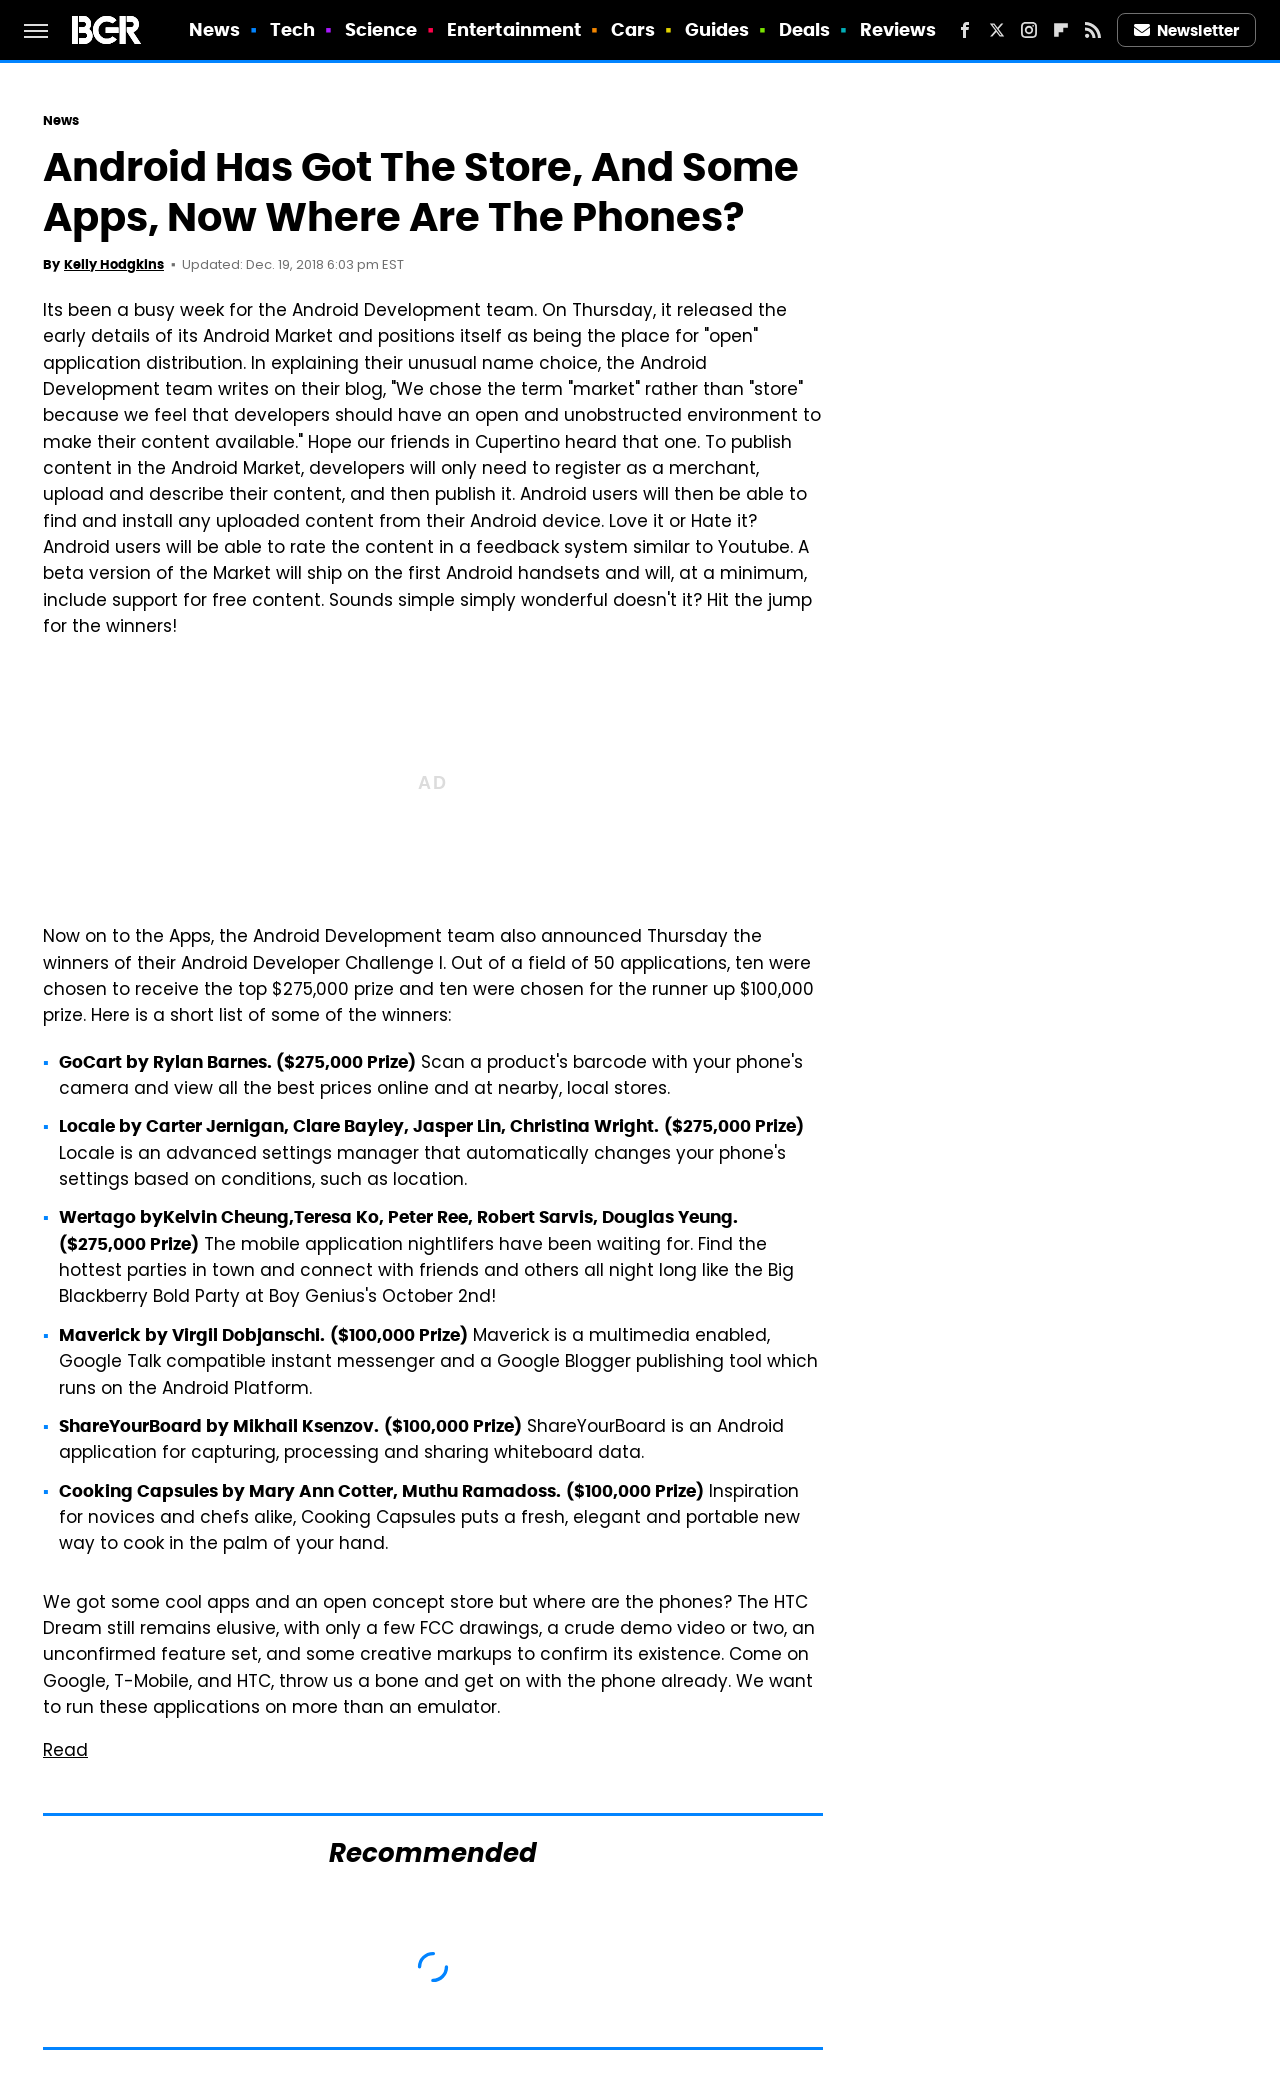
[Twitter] (997, 30)
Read (65, 1752)
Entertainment (514, 29)
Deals (805, 29)
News (214, 29)
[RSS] (1093, 30)
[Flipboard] (1061, 30)
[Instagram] (1029, 30)
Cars (633, 29)
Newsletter (1187, 30)
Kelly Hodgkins (114, 264)
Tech (292, 29)
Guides (717, 29)
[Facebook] (965, 30)
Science (381, 29)
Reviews (898, 29)
